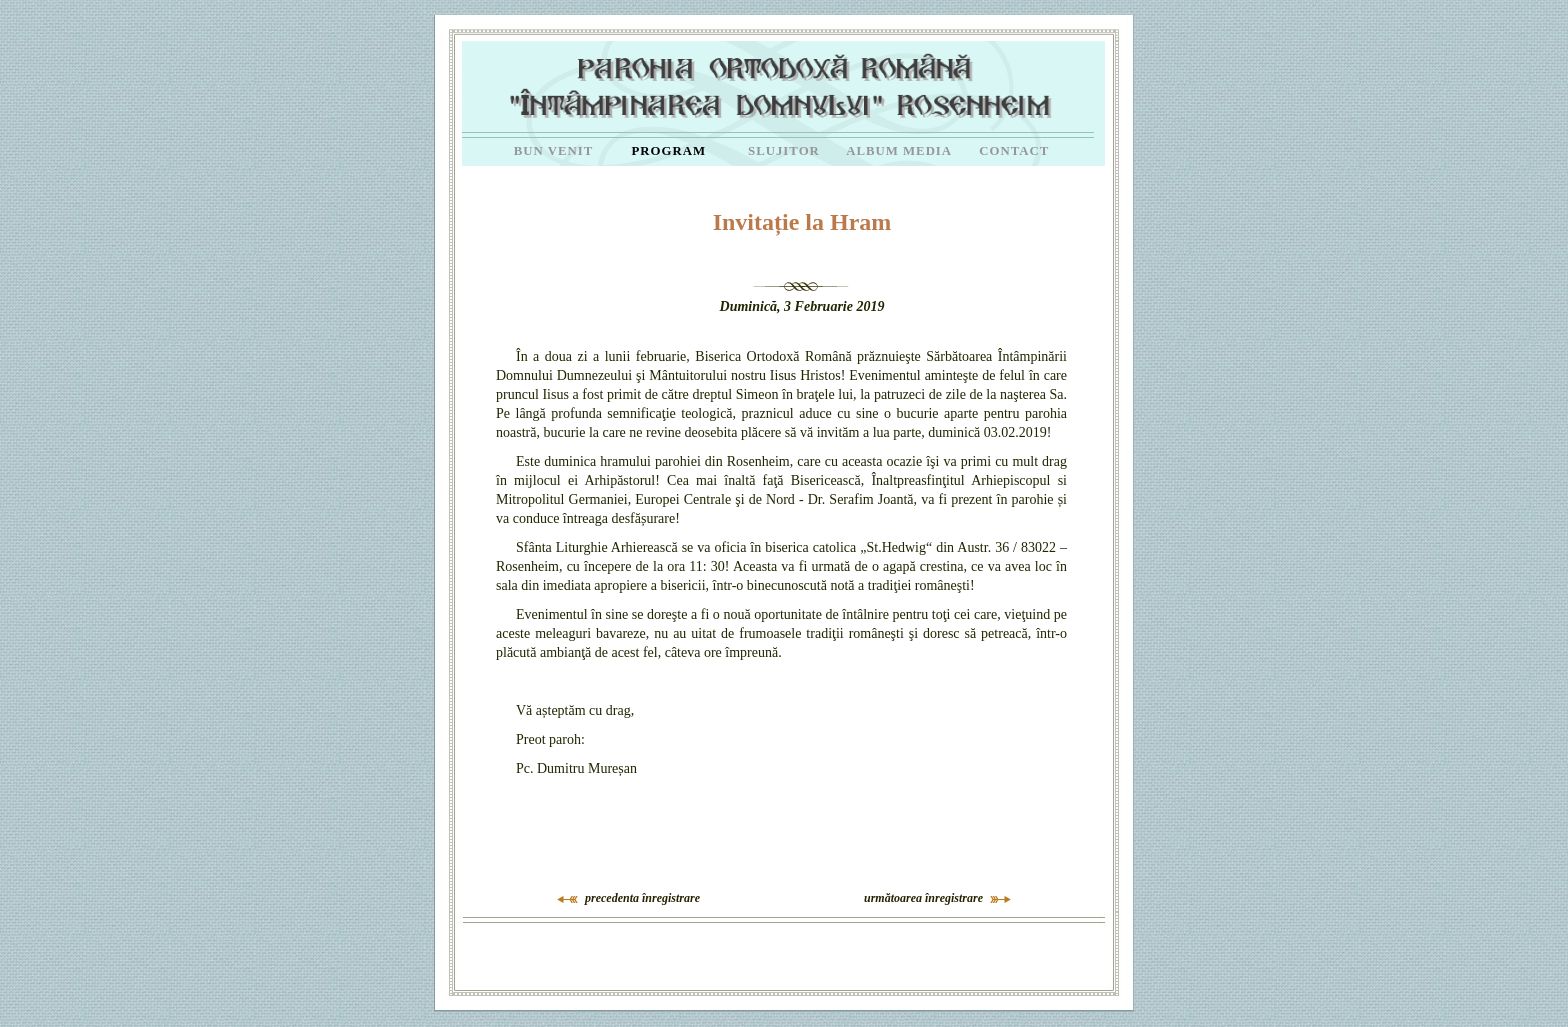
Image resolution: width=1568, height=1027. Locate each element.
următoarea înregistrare (923, 898)
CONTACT (1014, 151)
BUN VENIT (554, 151)
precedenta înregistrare (642, 898)
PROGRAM (669, 151)
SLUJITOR (784, 151)
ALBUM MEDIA (899, 151)
